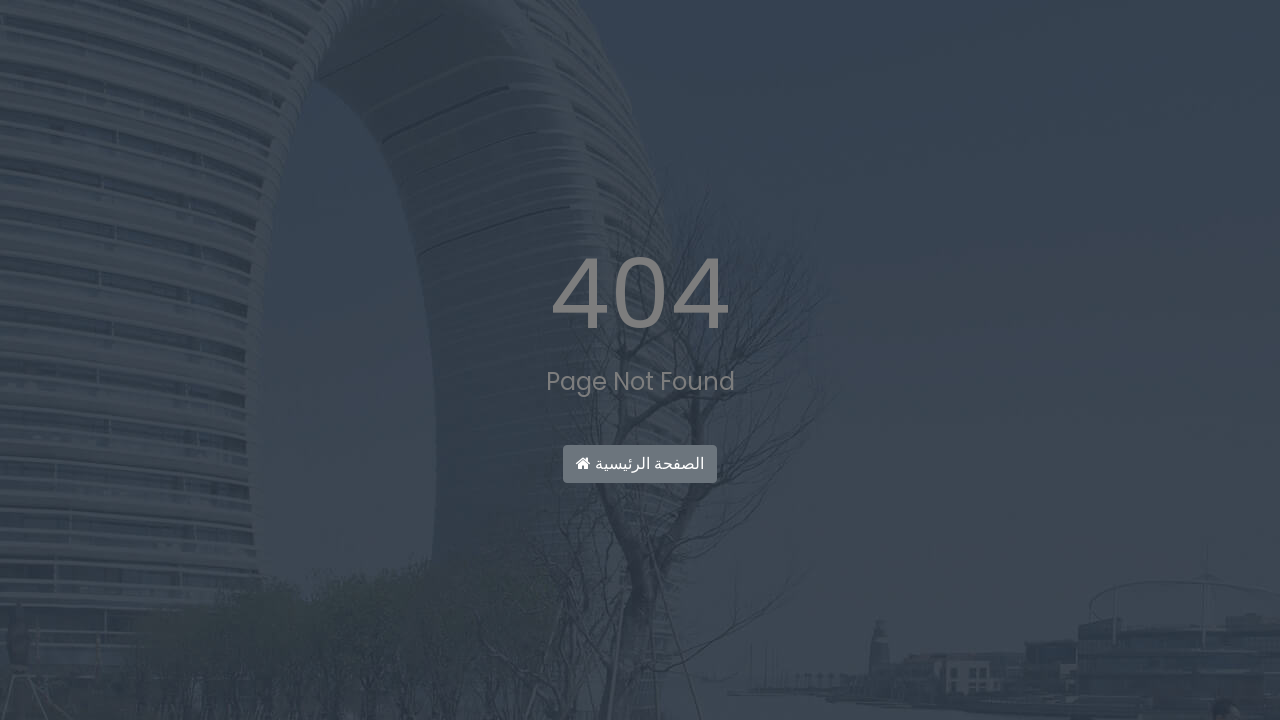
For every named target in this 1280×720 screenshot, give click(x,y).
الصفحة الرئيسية (640, 463)
